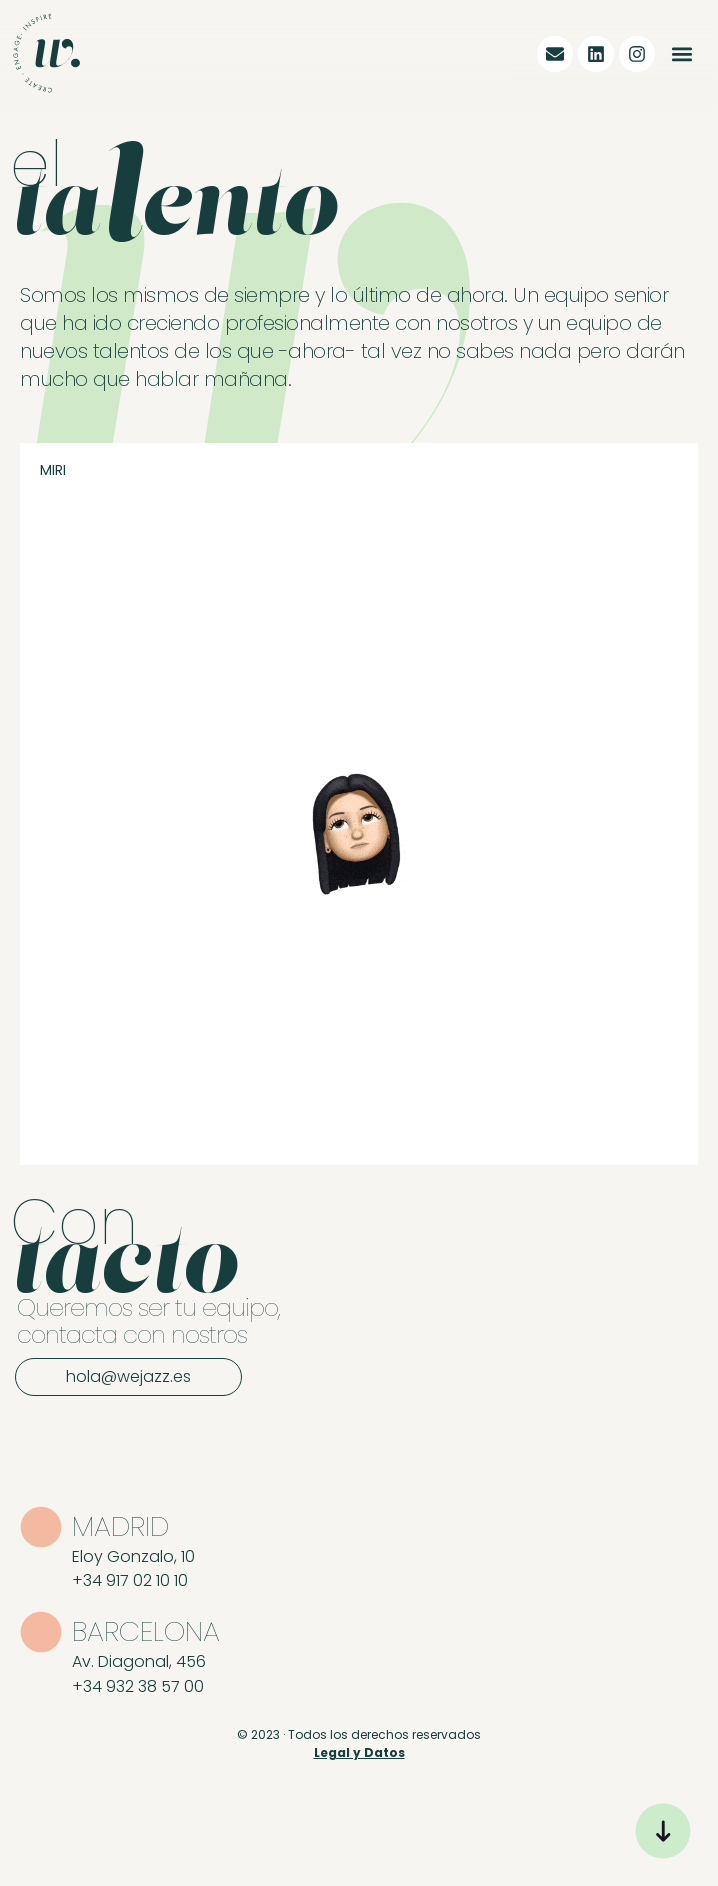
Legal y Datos (359, 1752)
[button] (681, 53)
